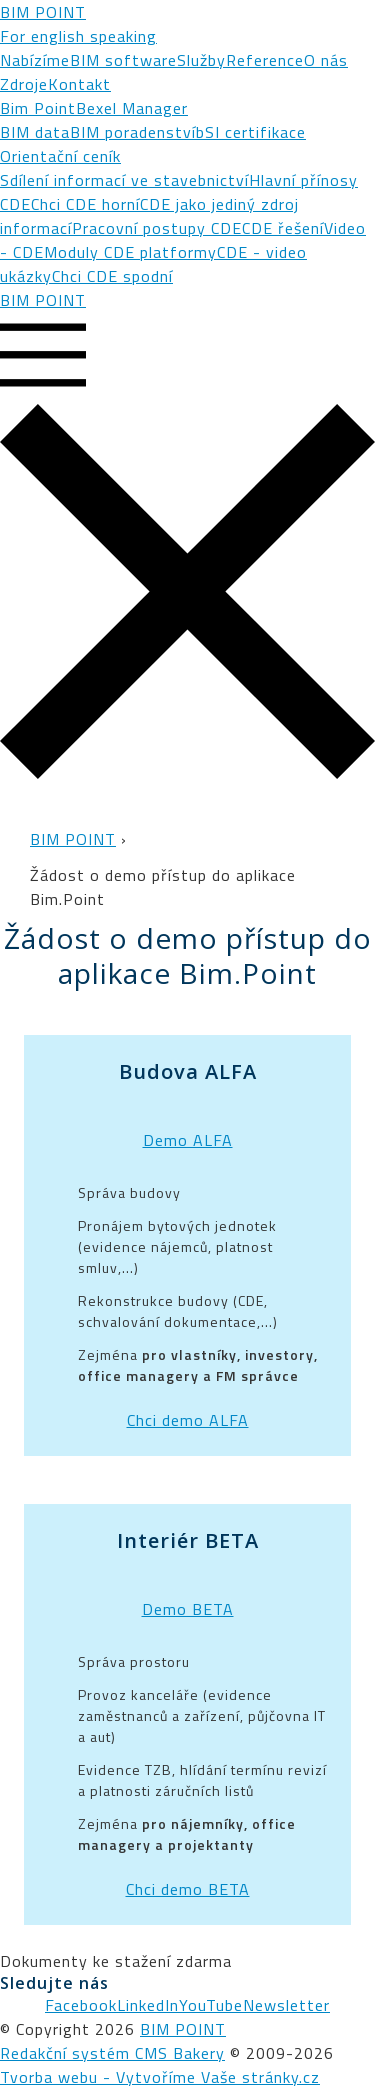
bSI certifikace (251, 132)
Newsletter (286, 2005)
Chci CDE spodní (112, 276)
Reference (265, 60)
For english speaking (78, 36)
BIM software (123, 60)
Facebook (81, 2005)
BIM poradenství (133, 132)
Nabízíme (35, 60)
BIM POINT (43, 12)
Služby (201, 60)
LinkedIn (148, 2005)
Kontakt (79, 84)
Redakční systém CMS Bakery (112, 2053)
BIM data (35, 132)
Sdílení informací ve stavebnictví (124, 180)
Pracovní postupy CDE (157, 228)
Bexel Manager (132, 108)
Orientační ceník (60, 156)
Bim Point (38, 108)
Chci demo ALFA (188, 1420)
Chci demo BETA (188, 1889)
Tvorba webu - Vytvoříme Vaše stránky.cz (160, 2077)
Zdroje (24, 84)
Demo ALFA (188, 1140)
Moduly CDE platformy (130, 252)
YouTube (211, 2005)
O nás (326, 60)
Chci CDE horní (85, 204)
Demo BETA (188, 1609)
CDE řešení (283, 228)
